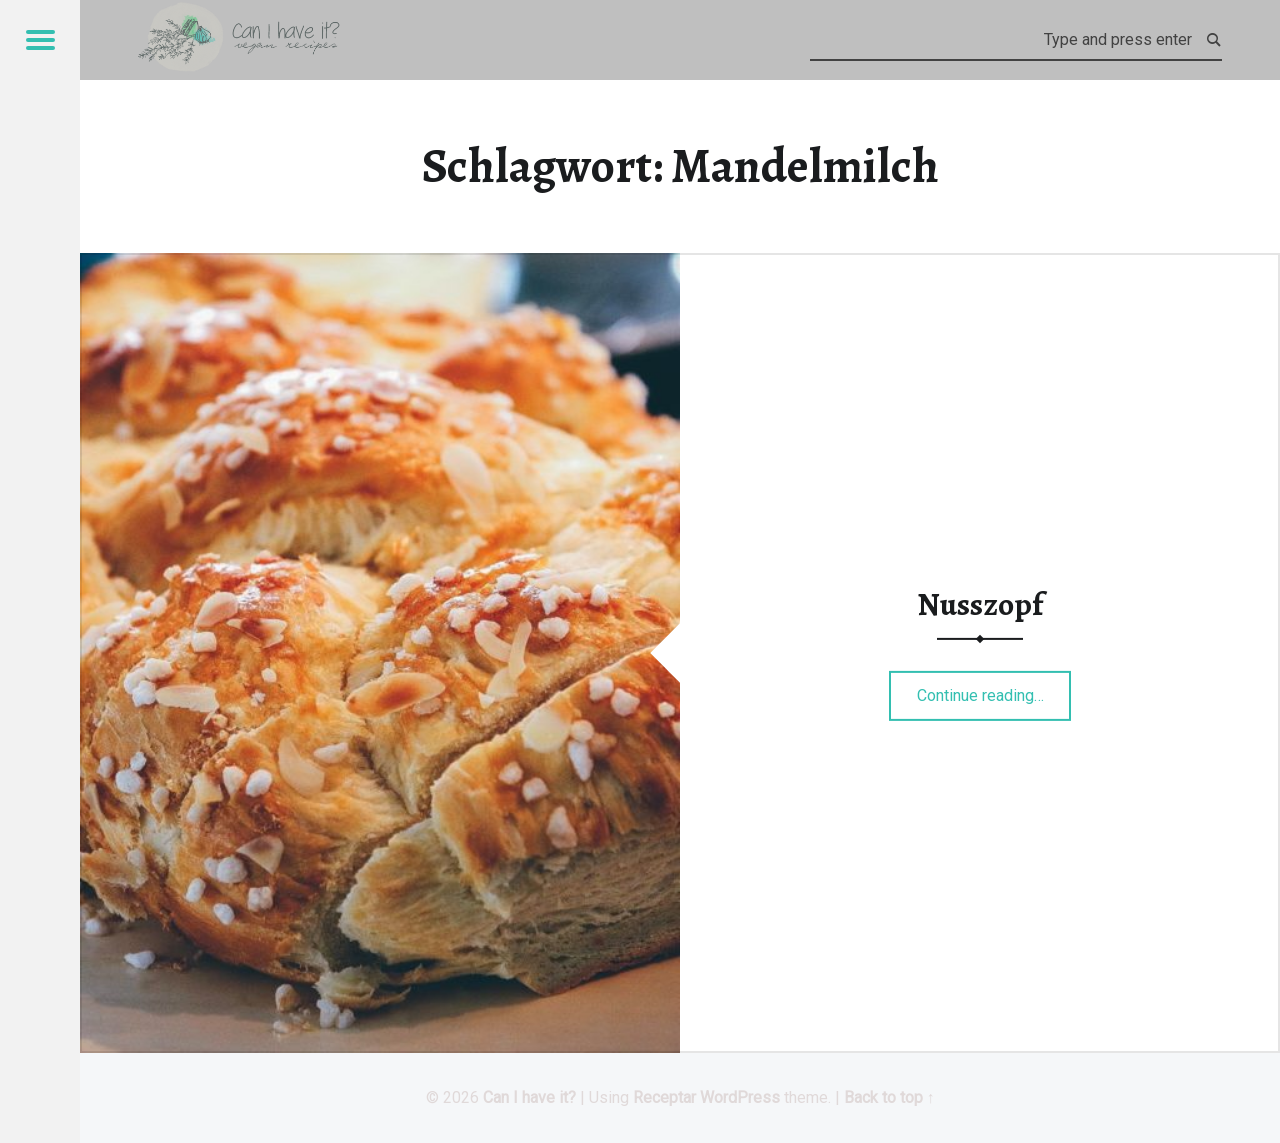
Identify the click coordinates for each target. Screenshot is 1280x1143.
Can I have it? (529, 1097)
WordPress (740, 1097)
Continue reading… (994, 689)
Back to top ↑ (889, 1097)
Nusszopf (980, 604)
